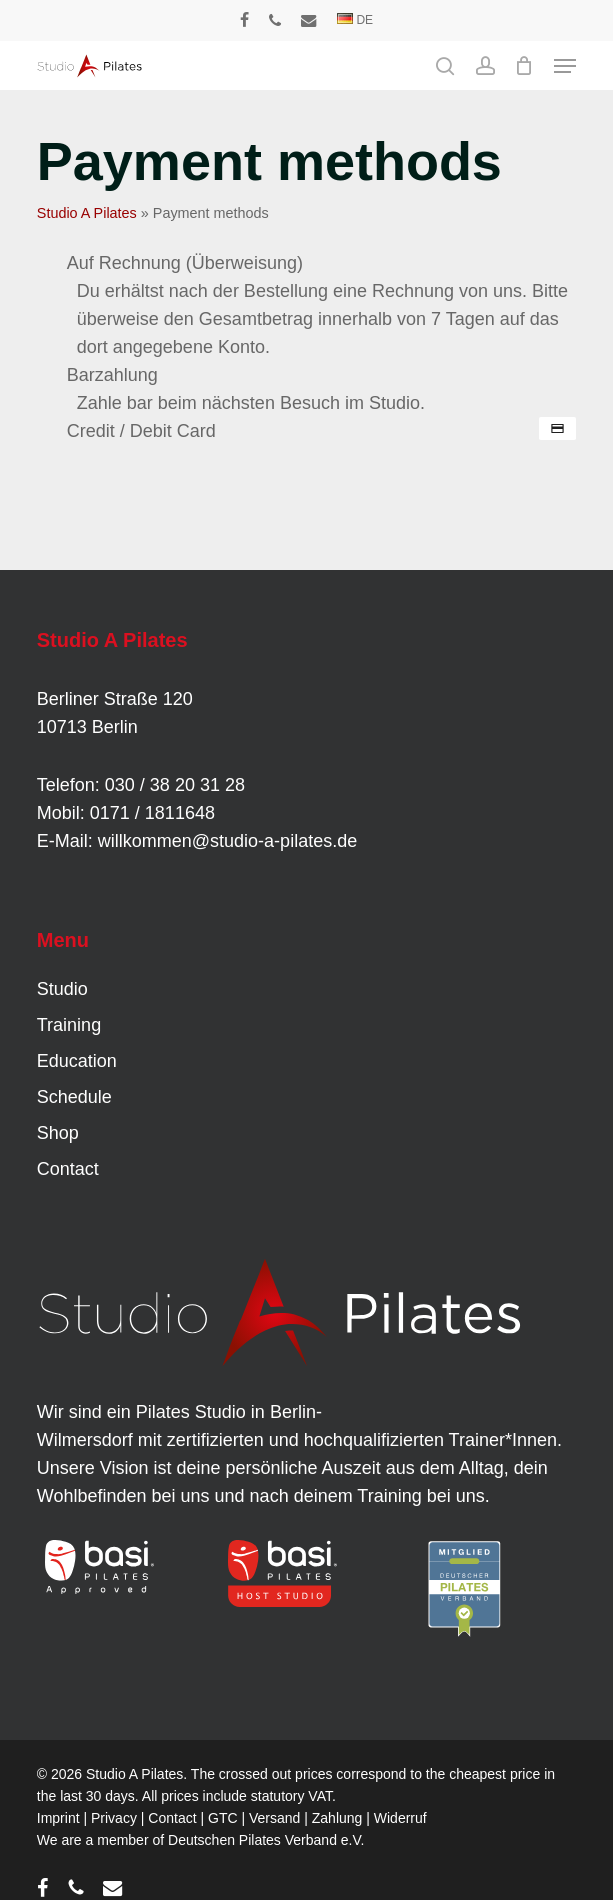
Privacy (114, 1818)
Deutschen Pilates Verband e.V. (266, 1840)
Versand (274, 1818)
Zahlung (337, 1818)
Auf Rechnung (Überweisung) (185, 263)
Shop (58, 1133)
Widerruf (400, 1818)
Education (77, 1061)
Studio (62, 989)
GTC (223, 1818)
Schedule (74, 1097)
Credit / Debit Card (141, 431)
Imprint (58, 1818)
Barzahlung (112, 375)
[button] (565, 66)
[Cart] (524, 66)
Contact (68, 1169)
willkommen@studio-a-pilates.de (227, 841)
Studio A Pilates (87, 213)
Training (69, 1025)
